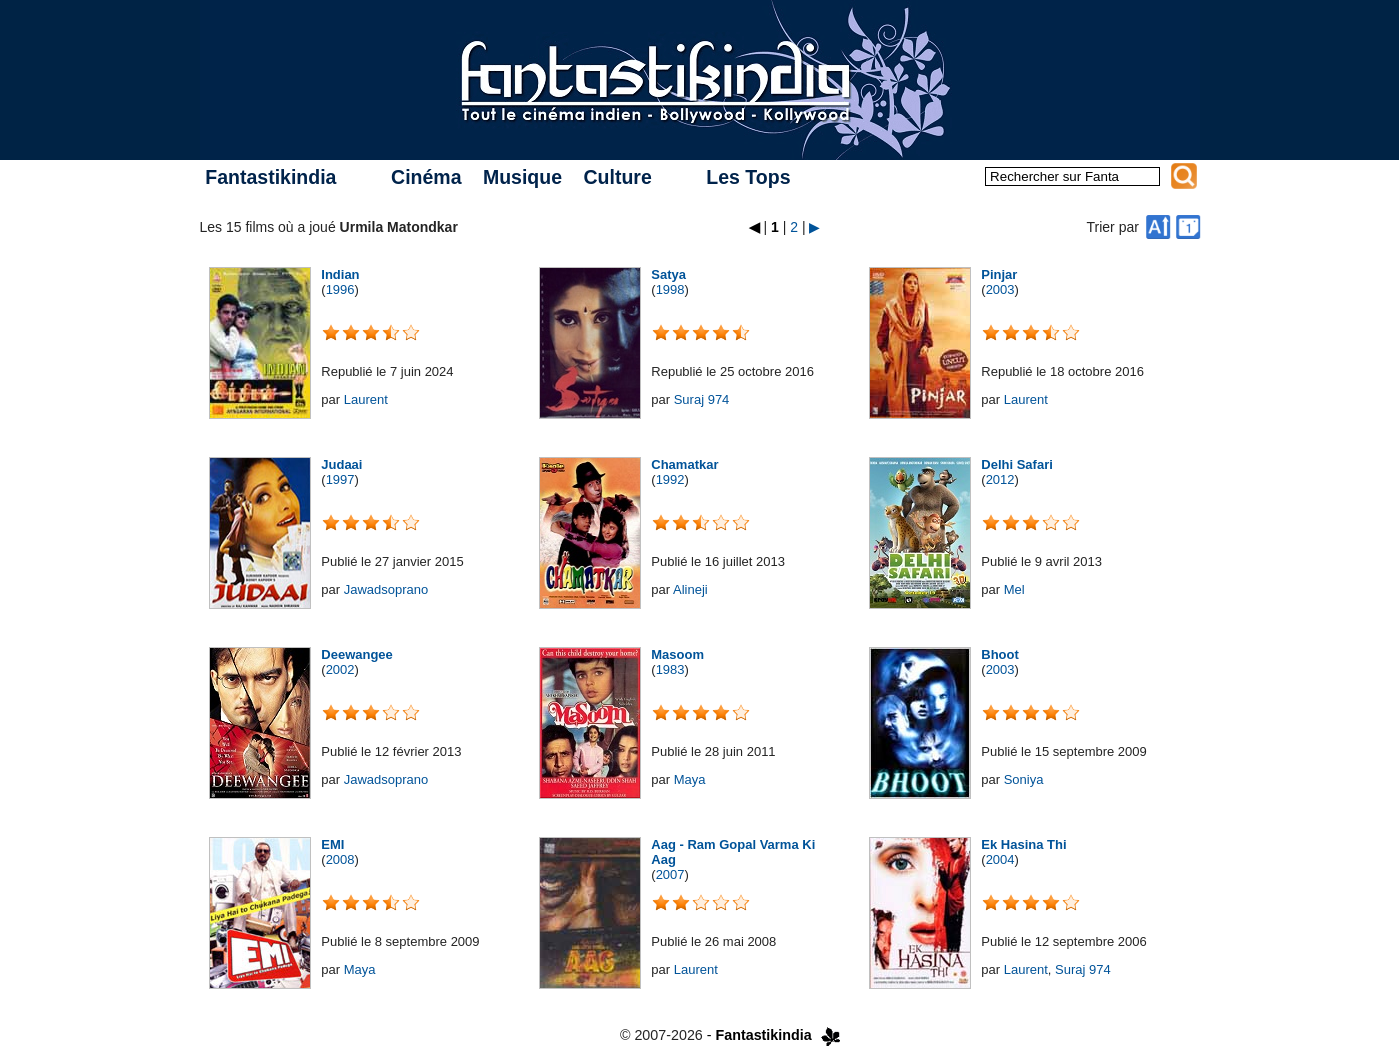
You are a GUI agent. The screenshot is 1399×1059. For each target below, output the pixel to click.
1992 (670, 479)
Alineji (690, 589)
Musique (522, 177)
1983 (670, 669)
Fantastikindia (270, 177)
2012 (1000, 479)
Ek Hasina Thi (1023, 844)
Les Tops (748, 177)
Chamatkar (684, 464)
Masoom (677, 654)
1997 (340, 479)
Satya (668, 274)
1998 (670, 289)
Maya (690, 779)
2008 (340, 859)
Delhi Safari (1017, 464)
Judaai (341, 464)
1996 (340, 289)
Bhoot (1000, 654)
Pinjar (999, 274)
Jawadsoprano (386, 589)
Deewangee (357, 654)
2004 (1000, 859)
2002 (340, 669)
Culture (617, 177)
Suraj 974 (702, 399)
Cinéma (426, 177)
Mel (1014, 589)
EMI (332, 844)
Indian (340, 274)
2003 (1000, 289)
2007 (670, 874)
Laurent (366, 399)
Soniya (1024, 779)
